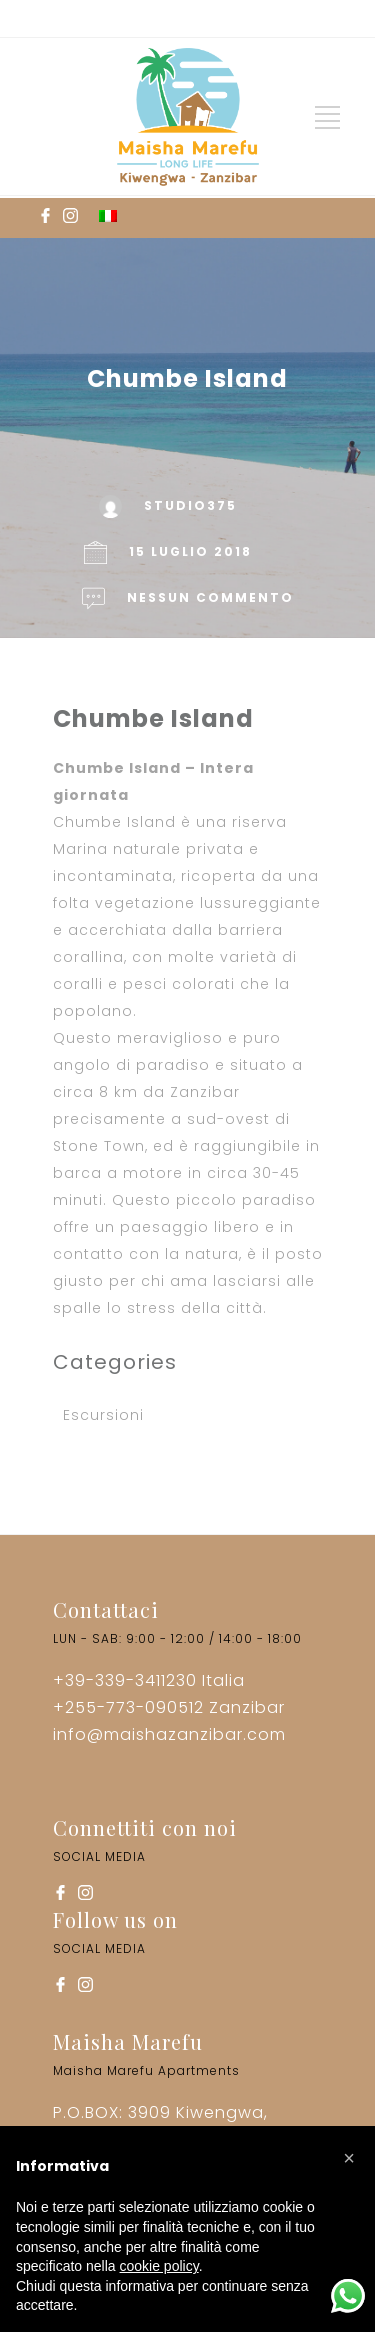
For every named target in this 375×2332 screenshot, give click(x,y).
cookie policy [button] (159, 2266)
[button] (349, 2158)
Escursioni (103, 1415)
